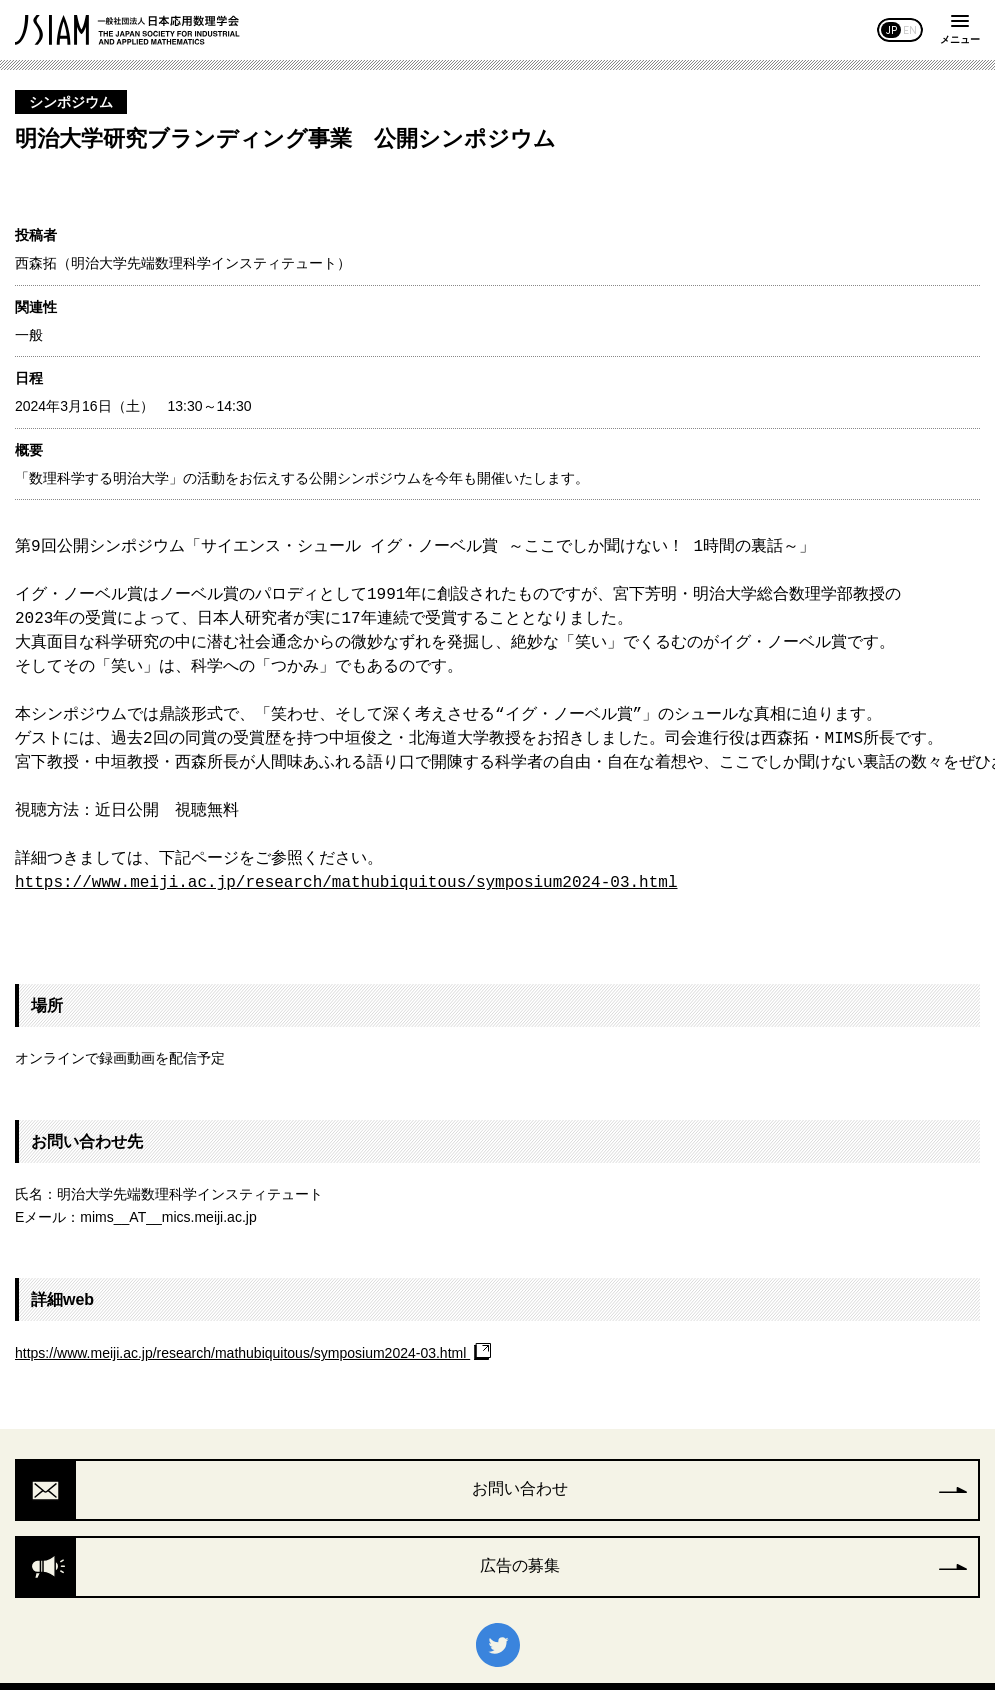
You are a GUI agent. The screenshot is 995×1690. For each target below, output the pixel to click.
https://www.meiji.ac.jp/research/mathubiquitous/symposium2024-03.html (346, 883)
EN (910, 30)
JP (891, 30)
